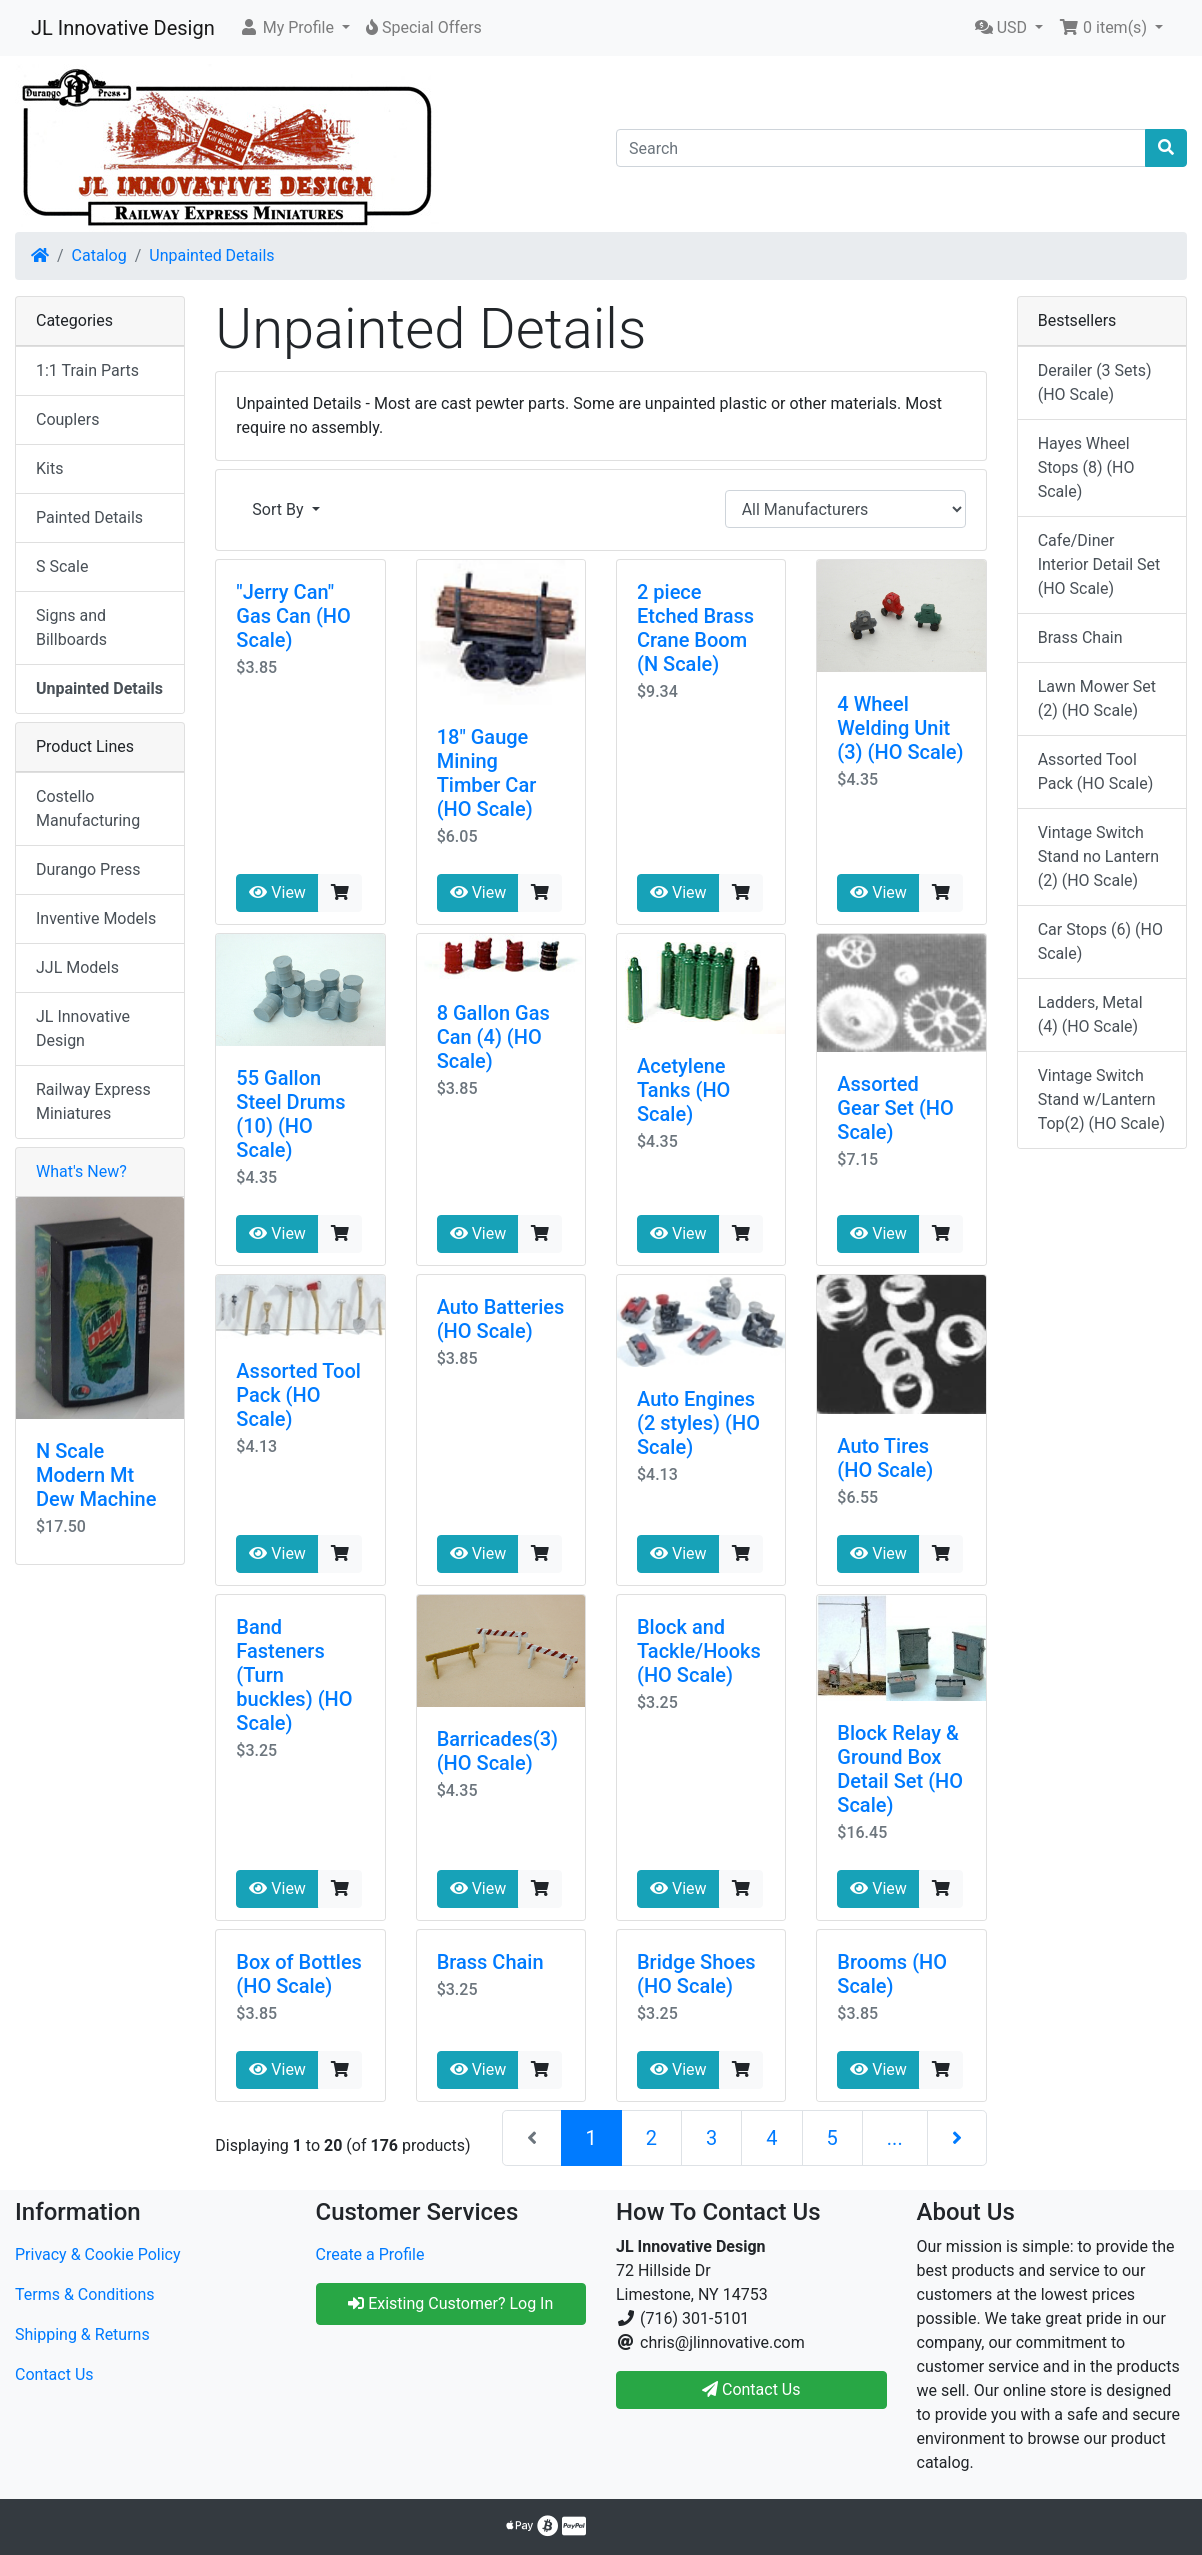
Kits (49, 468)
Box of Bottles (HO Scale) (299, 1974)
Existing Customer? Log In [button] (450, 2303)
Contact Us (54, 2374)
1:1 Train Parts (87, 370)
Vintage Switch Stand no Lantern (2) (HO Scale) (1098, 856)
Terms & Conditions (85, 2294)
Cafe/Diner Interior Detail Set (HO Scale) (1099, 564)
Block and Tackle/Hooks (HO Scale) (699, 1651)
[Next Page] (957, 2138)
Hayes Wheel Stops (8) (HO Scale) (1086, 467)
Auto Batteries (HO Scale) (501, 1319)
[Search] (881, 148)
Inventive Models (96, 918)
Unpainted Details (211, 255)
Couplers (67, 419)
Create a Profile (370, 2254)
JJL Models (77, 967)
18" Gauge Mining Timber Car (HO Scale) (487, 773)
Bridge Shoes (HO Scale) (696, 1974)
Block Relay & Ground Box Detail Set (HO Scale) (900, 1769)
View (277, 892)
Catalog (99, 255)
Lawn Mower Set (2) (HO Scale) (1097, 698)
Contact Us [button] (751, 2389)
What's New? (81, 1171)
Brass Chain (490, 1962)
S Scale (62, 566)
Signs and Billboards (71, 627)
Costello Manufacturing (88, 808)
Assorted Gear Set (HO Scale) (895, 1108)
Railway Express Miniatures (93, 1101)
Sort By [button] (279, 509)
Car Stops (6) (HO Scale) (1100, 941)
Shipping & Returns (82, 2334)
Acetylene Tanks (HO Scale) (683, 1090)
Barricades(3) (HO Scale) (497, 1751)
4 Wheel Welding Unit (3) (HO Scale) (900, 728)
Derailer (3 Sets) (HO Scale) (1095, 382)
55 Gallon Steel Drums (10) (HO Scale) (290, 1114)
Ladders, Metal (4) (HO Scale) (1090, 1014)
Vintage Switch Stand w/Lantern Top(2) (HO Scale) (1101, 1099)
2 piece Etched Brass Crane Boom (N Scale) (695, 628)
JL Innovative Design (123, 28)
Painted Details (89, 517)
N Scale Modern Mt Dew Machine (96, 1475)
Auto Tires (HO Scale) (885, 1458)
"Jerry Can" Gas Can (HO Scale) (293, 616)
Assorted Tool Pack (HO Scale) (298, 1395)
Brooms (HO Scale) (892, 1974)
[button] (294, 28)
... (895, 2138)
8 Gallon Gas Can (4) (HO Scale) (493, 1037)
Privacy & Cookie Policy (98, 2254)
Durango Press (88, 869)
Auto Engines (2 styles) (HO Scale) (698, 1423)
